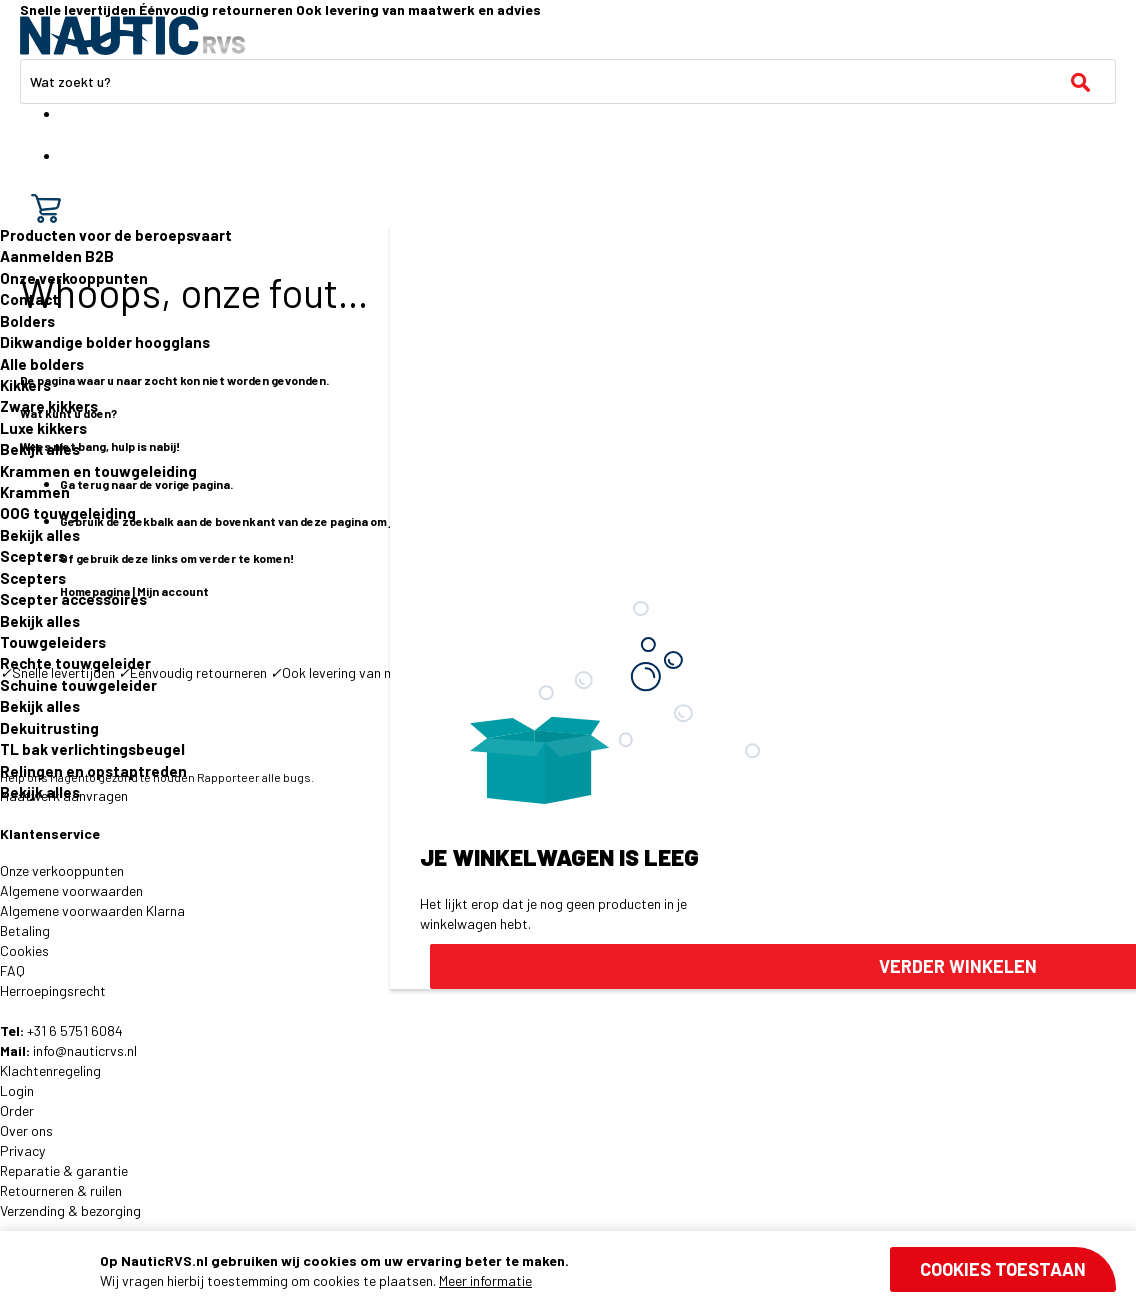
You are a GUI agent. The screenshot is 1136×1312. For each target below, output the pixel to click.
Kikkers (25, 385)
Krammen (35, 492)
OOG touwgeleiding (68, 513)
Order (17, 1110)
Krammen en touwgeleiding (98, 471)
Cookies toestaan (1003, 1269)
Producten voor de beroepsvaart (116, 235)
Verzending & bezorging (70, 1210)
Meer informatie (485, 1280)
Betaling (25, 930)
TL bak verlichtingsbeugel (92, 749)
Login (17, 1090)
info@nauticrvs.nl (85, 1050)
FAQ (12, 970)
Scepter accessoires (73, 599)
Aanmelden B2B (57, 256)
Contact (29, 299)
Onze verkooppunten (74, 278)
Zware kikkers (49, 406)
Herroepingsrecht (53, 990)
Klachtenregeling (50, 1070)
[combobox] (568, 81)
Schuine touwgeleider (78, 685)
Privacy (22, 1150)
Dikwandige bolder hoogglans (105, 342)
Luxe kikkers (43, 428)
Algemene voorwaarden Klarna (92, 910)
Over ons (26, 1130)
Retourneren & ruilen (61, 1190)
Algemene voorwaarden (71, 890)
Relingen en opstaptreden (93, 771)
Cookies (24, 950)
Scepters (33, 556)
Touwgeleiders (53, 642)
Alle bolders (42, 364)
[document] (608, 1271)
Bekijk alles (40, 449)
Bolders (27, 321)
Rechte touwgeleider (75, 663)
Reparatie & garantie (64, 1170)
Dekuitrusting (49, 728)
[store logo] (132, 35)
